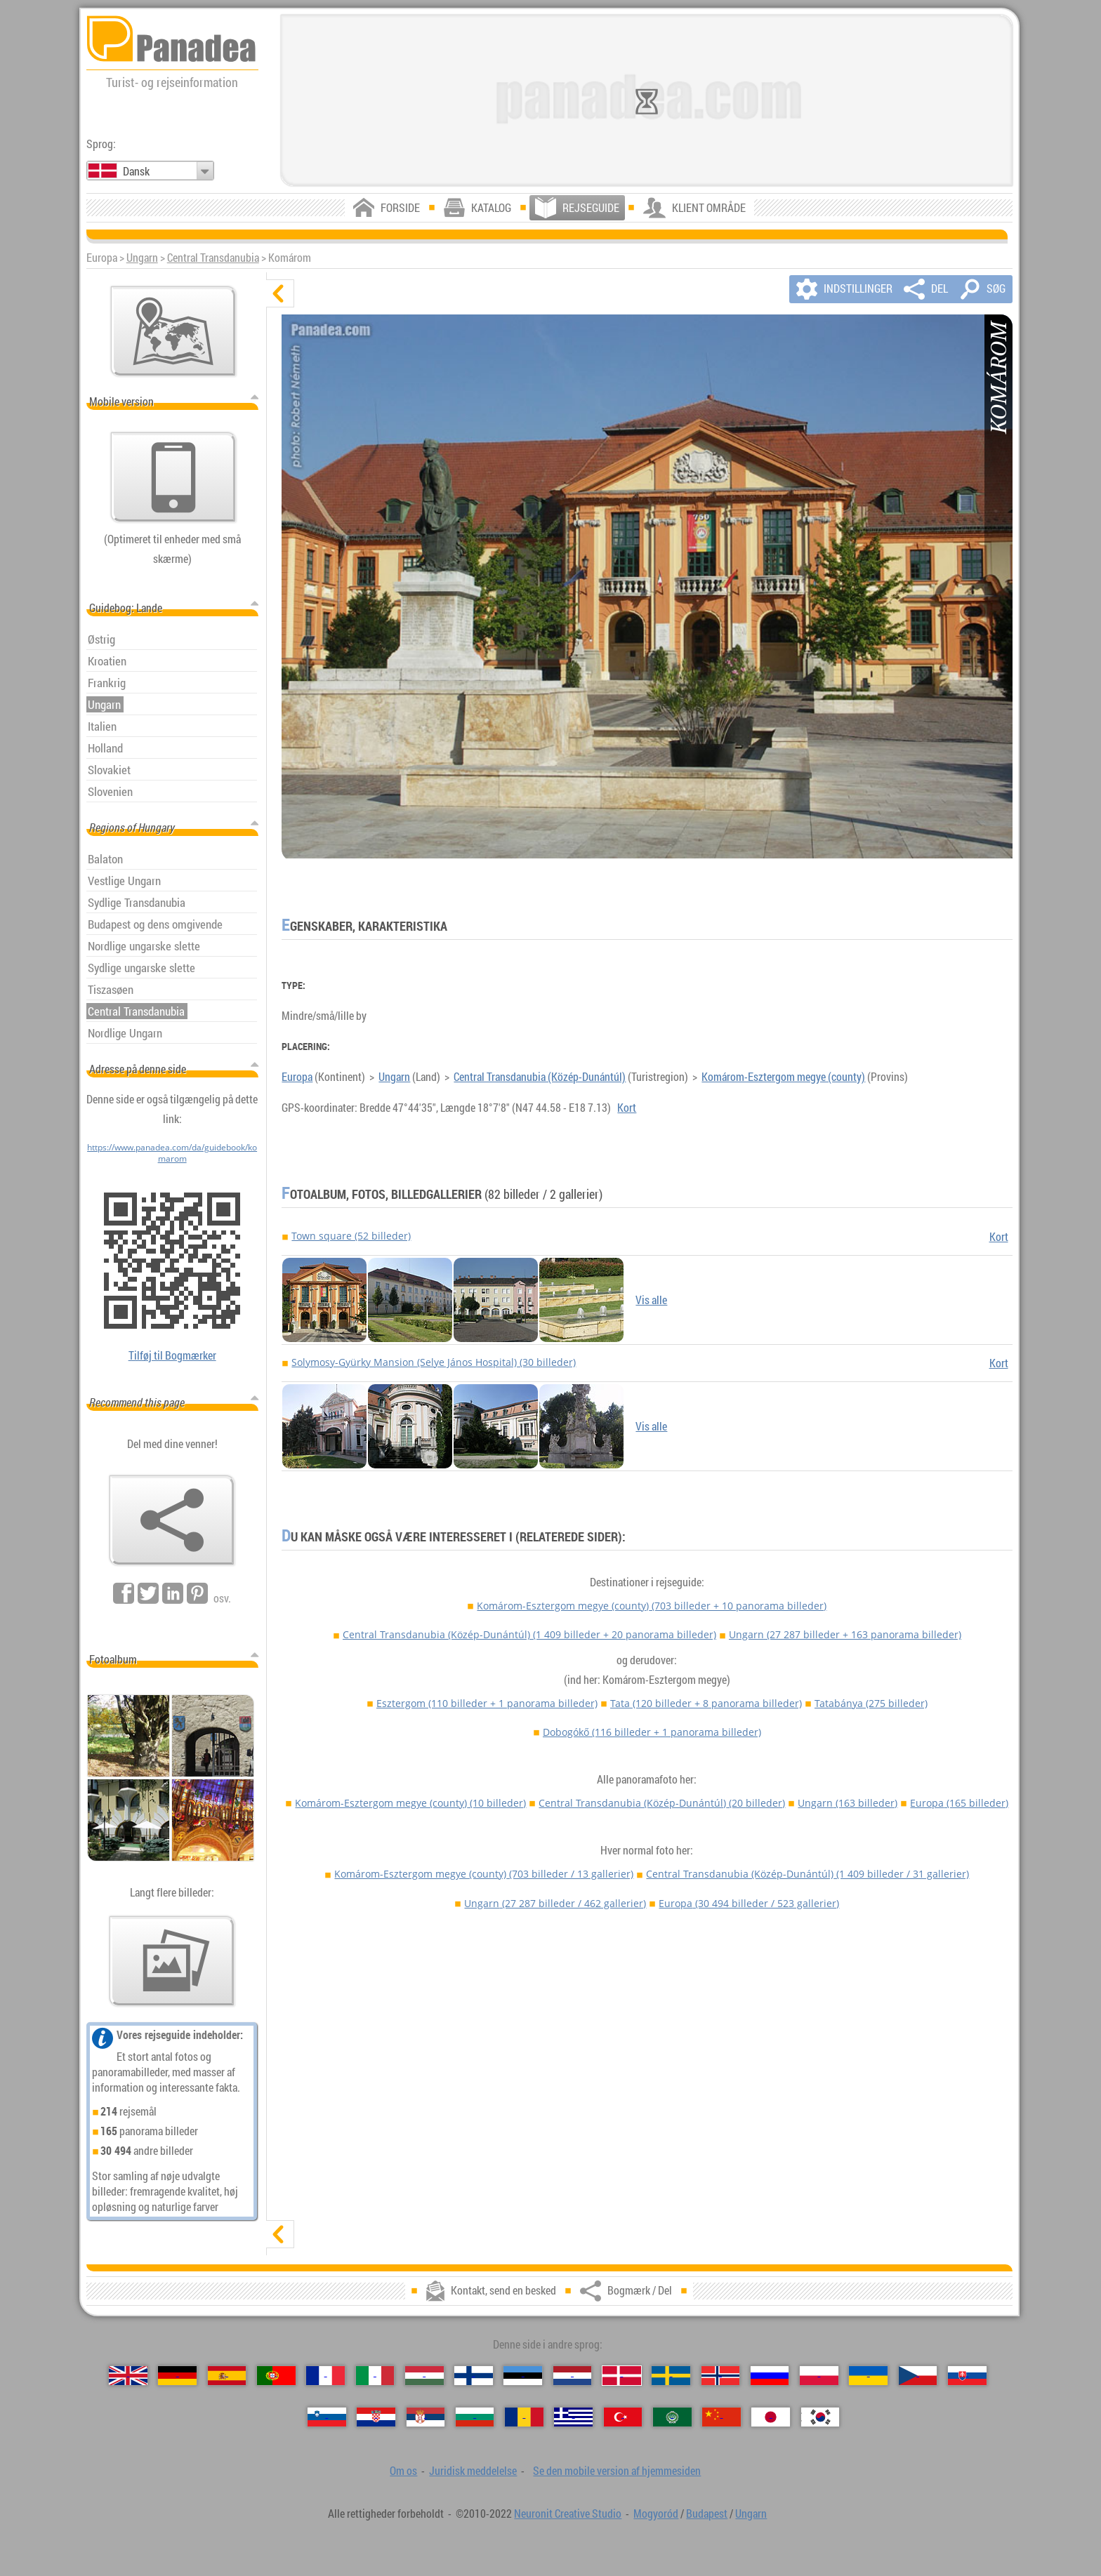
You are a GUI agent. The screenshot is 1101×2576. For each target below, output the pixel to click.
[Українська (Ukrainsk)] (868, 2375)
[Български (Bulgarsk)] (475, 2417)
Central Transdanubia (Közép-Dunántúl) (540, 1076)
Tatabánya (871, 1703)
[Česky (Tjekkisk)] (918, 2375)
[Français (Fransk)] (325, 2375)
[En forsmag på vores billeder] (172, 1961)
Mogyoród (655, 2513)
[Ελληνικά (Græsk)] (573, 2417)
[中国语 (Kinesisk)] (721, 2417)
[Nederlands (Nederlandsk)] (573, 2375)
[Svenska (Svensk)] (671, 2375)
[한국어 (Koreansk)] (820, 2417)
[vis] (280, 2234)
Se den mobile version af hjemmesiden (617, 2470)
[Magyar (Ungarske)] (424, 2375)
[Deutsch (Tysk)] (177, 2375)
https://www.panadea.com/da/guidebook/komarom (172, 1152)
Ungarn (142, 257)
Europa (297, 1076)
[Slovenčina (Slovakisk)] (967, 2375)
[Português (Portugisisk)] (276, 2375)
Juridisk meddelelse (473, 2470)
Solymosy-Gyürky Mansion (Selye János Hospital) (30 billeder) (433, 1362)
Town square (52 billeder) (351, 1235)
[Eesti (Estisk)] (523, 2375)
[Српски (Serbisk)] (426, 2417)
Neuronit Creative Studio (567, 2513)
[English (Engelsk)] (128, 2375)
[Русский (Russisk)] (770, 2375)
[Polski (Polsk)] (819, 2375)
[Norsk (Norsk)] (721, 2375)
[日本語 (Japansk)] (771, 2417)
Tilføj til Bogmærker (172, 1355)
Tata (706, 1703)
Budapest (706, 2513)
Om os (403, 2470)
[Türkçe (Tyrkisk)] (623, 2417)
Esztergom (487, 1703)
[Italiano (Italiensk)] (375, 2375)
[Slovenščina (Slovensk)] (327, 2417)
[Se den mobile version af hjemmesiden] (173, 477)
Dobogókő (652, 1732)
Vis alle (651, 1300)
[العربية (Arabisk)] (672, 2417)
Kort (626, 1107)
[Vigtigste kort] (173, 331)
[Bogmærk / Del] (172, 1520)
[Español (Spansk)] (227, 2375)
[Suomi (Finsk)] (474, 2375)
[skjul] (280, 293)
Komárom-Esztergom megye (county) (783, 1076)
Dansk (136, 171)
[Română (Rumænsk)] (524, 2417)
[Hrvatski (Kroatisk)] (376, 2417)
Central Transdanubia (213, 257)
